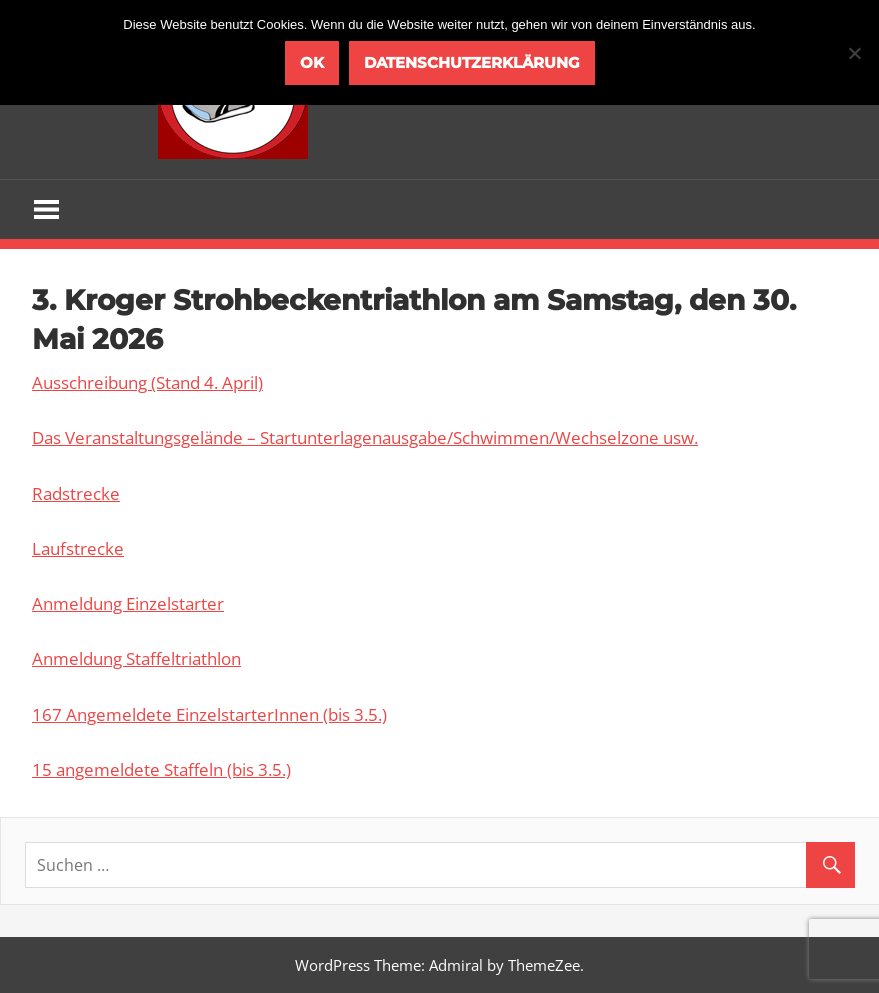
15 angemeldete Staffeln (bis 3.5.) (161, 769)
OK (312, 62)
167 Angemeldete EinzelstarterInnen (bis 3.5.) (209, 714)
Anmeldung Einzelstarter (128, 603)
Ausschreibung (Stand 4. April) (147, 382)
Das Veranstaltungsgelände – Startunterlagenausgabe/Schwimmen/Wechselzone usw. (365, 437)
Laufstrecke (78, 548)
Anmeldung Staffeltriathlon (136, 658)
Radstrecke (76, 493)
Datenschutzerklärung (472, 62)
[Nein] (854, 53)
